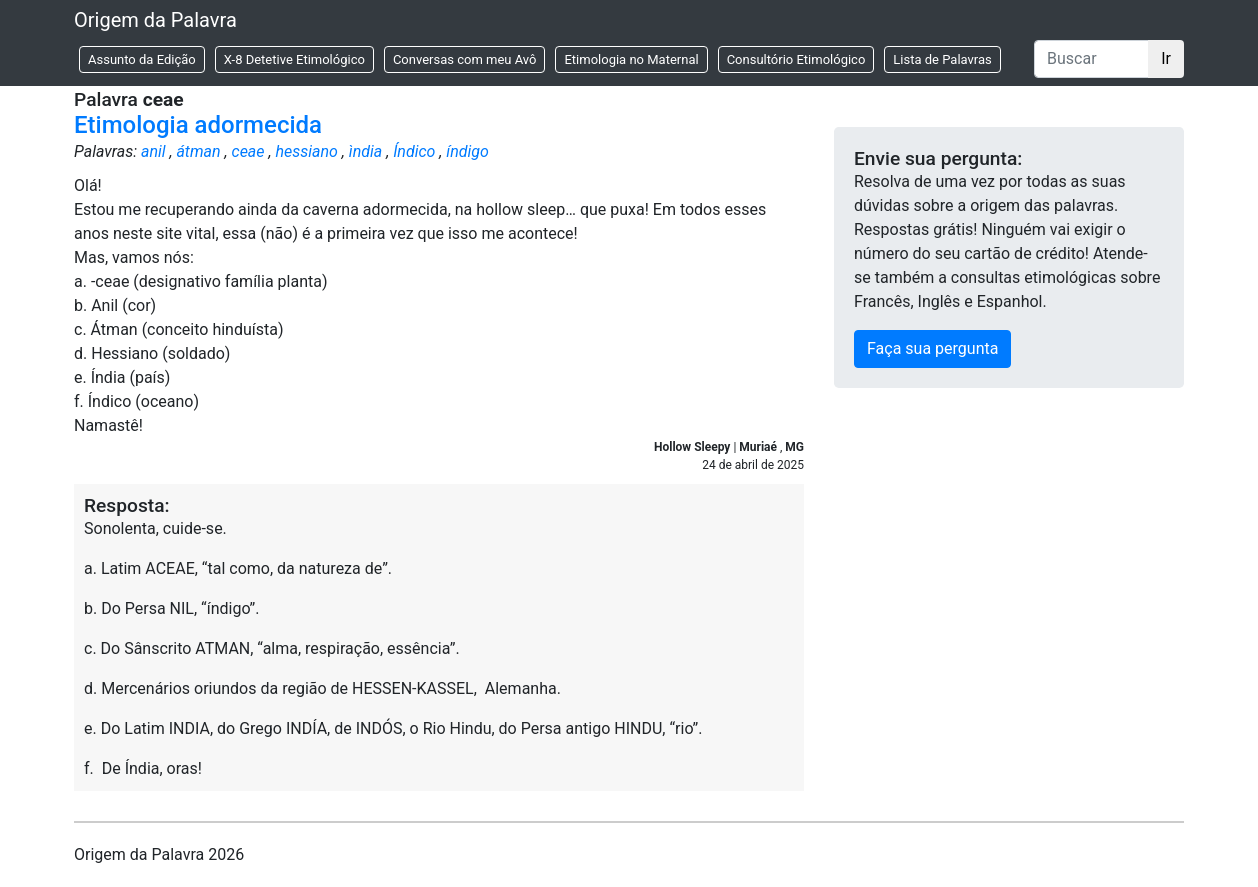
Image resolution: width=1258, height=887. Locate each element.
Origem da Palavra (155, 20)
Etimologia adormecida (198, 125)
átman (198, 151)
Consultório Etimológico (796, 59)
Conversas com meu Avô (465, 59)
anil (153, 151)
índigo (467, 151)
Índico (414, 151)
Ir (1166, 58)
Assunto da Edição (142, 59)
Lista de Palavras (942, 59)
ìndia (365, 151)
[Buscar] (1091, 59)
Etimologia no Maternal (631, 59)
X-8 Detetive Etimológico (294, 59)
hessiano (306, 151)
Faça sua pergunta (932, 348)
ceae (248, 151)
